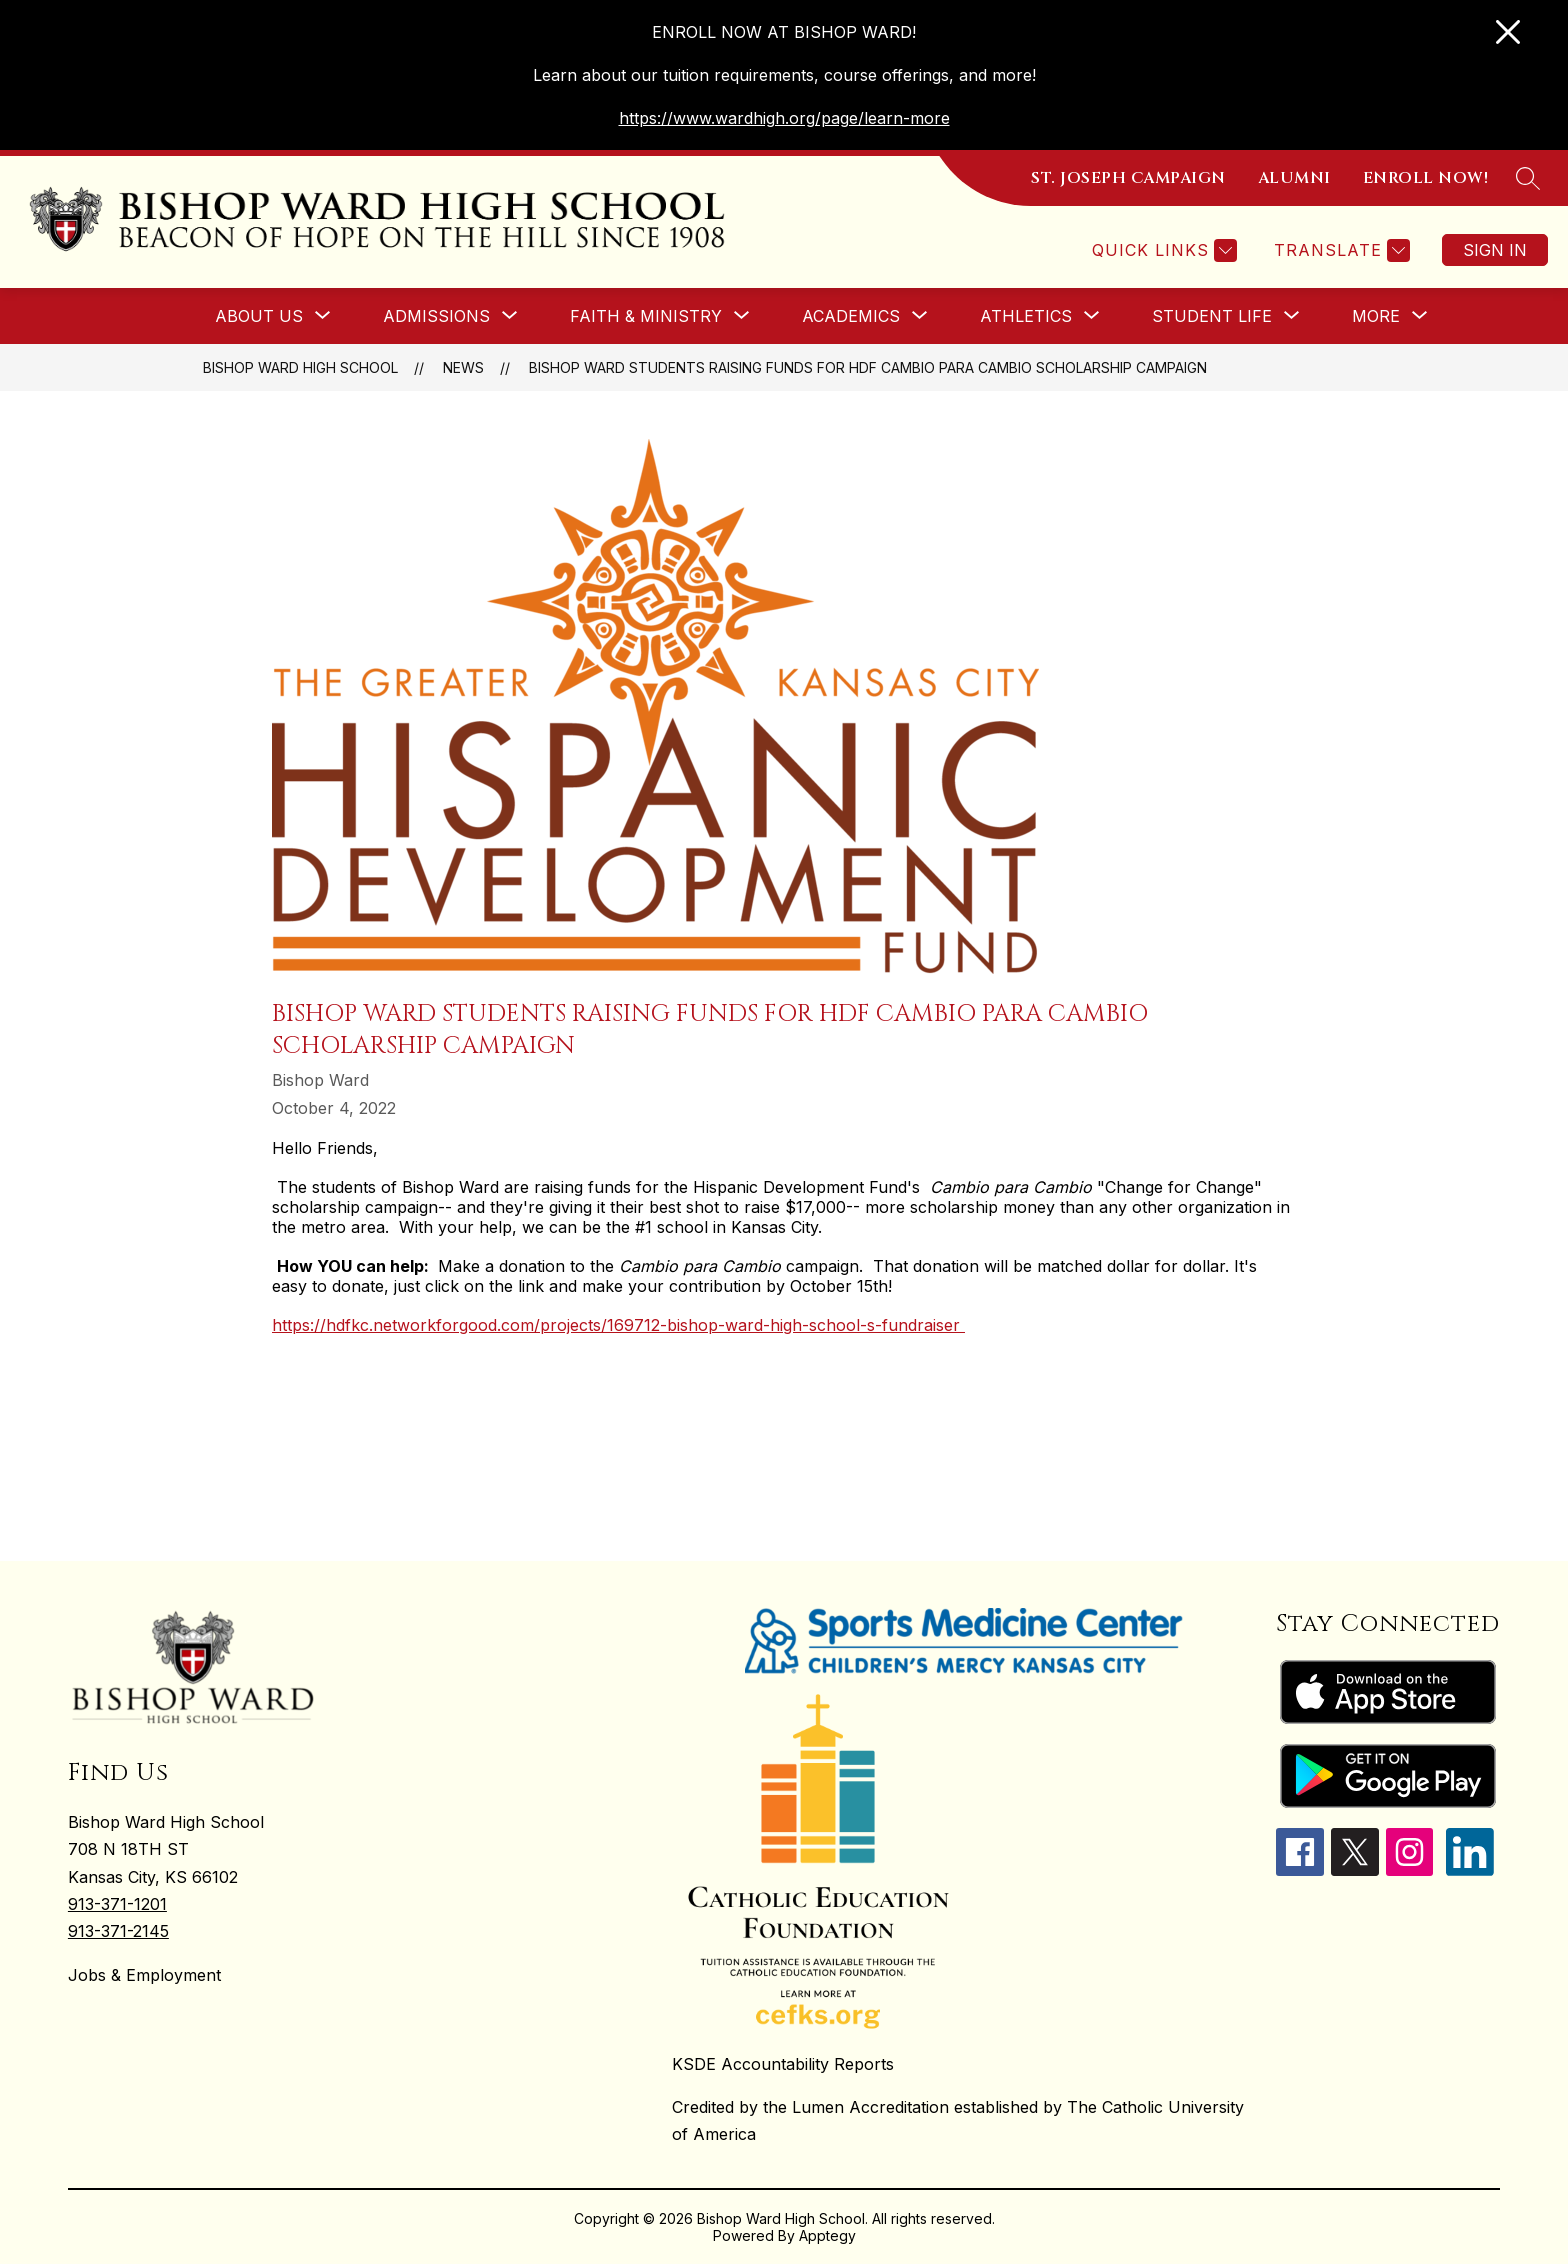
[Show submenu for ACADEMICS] (851, 316)
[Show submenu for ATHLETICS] (1026, 316)
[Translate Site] (1339, 250)
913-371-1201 (117, 1904)
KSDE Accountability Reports (783, 2064)
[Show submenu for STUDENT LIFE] (1212, 316)
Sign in (1495, 250)
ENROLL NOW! (1426, 178)
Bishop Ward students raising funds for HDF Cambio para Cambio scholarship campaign (868, 367)
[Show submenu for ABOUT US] (259, 316)
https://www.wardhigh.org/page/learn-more (784, 118)
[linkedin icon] (1470, 1870)
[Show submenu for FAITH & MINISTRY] (646, 316)
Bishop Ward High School (300, 367)
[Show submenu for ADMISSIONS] (436, 316)
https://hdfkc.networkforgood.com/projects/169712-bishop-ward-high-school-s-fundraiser (618, 1325)
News (463, 367)
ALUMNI (1294, 178)
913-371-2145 (118, 1931)
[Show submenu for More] (1376, 316)
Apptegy (827, 2235)
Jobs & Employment (144, 1975)
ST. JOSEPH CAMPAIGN (1128, 178)
